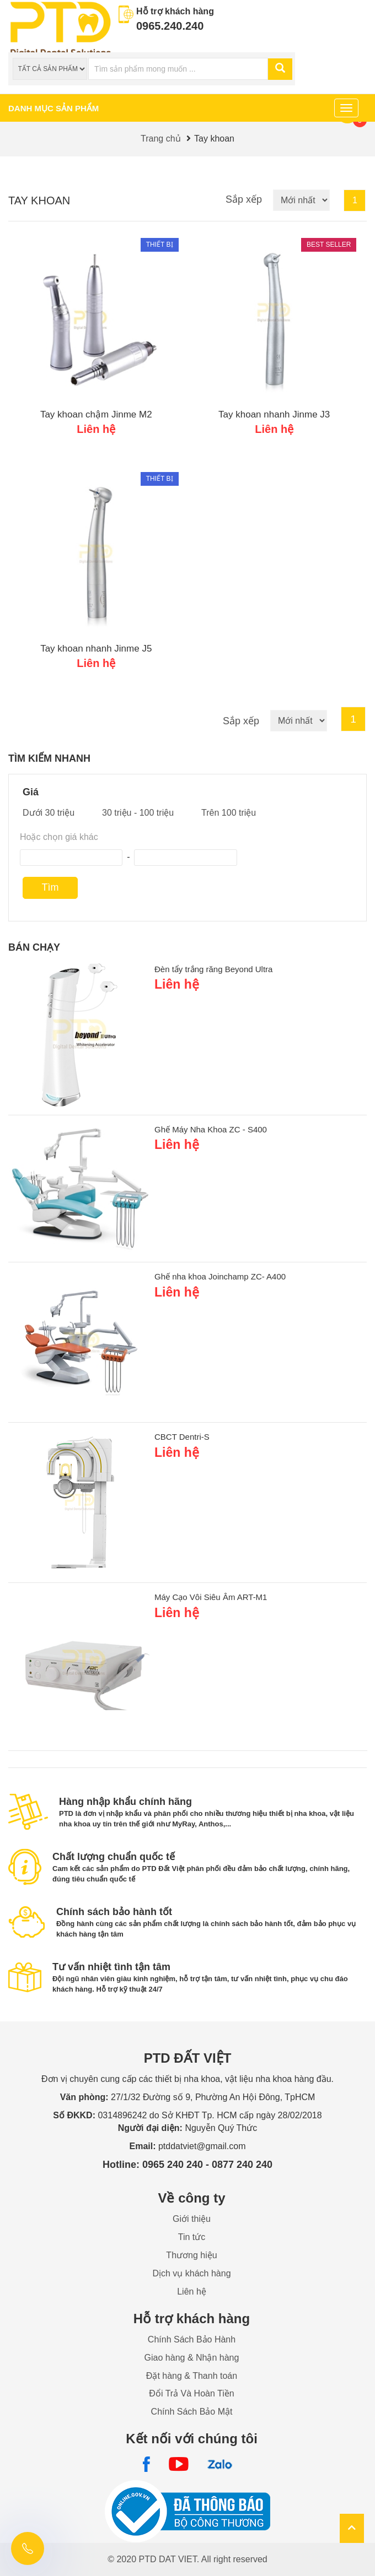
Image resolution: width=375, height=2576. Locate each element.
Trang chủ (161, 138)
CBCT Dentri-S (182, 1436)
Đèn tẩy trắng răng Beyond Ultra (213, 969)
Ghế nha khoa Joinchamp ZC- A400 (220, 1276)
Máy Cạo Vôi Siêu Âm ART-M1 (210, 1597)
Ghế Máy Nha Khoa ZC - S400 (210, 1129)
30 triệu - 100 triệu (138, 812)
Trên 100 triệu (228, 812)
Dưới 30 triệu (48, 812)
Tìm (50, 887)
